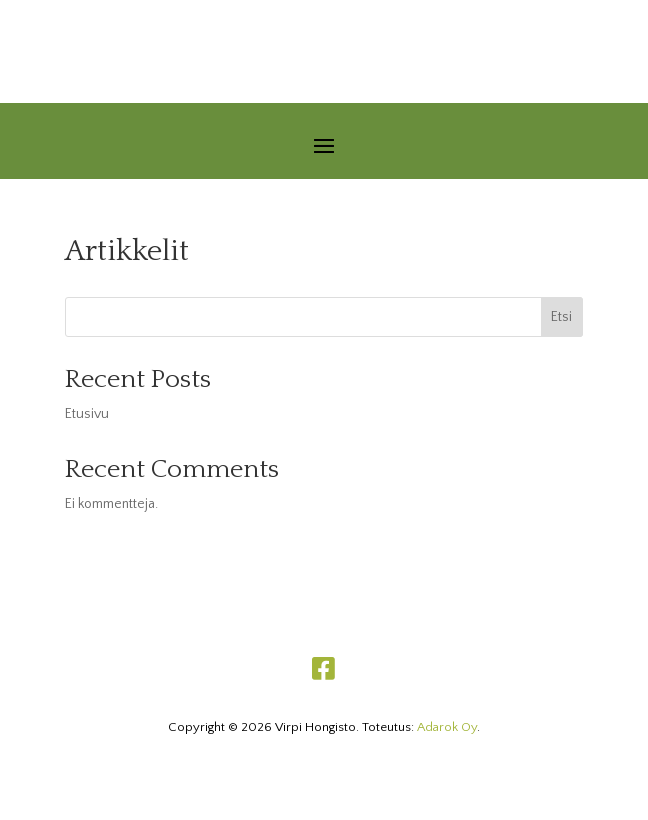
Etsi (561, 317)
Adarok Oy (447, 727)
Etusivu (87, 414)
